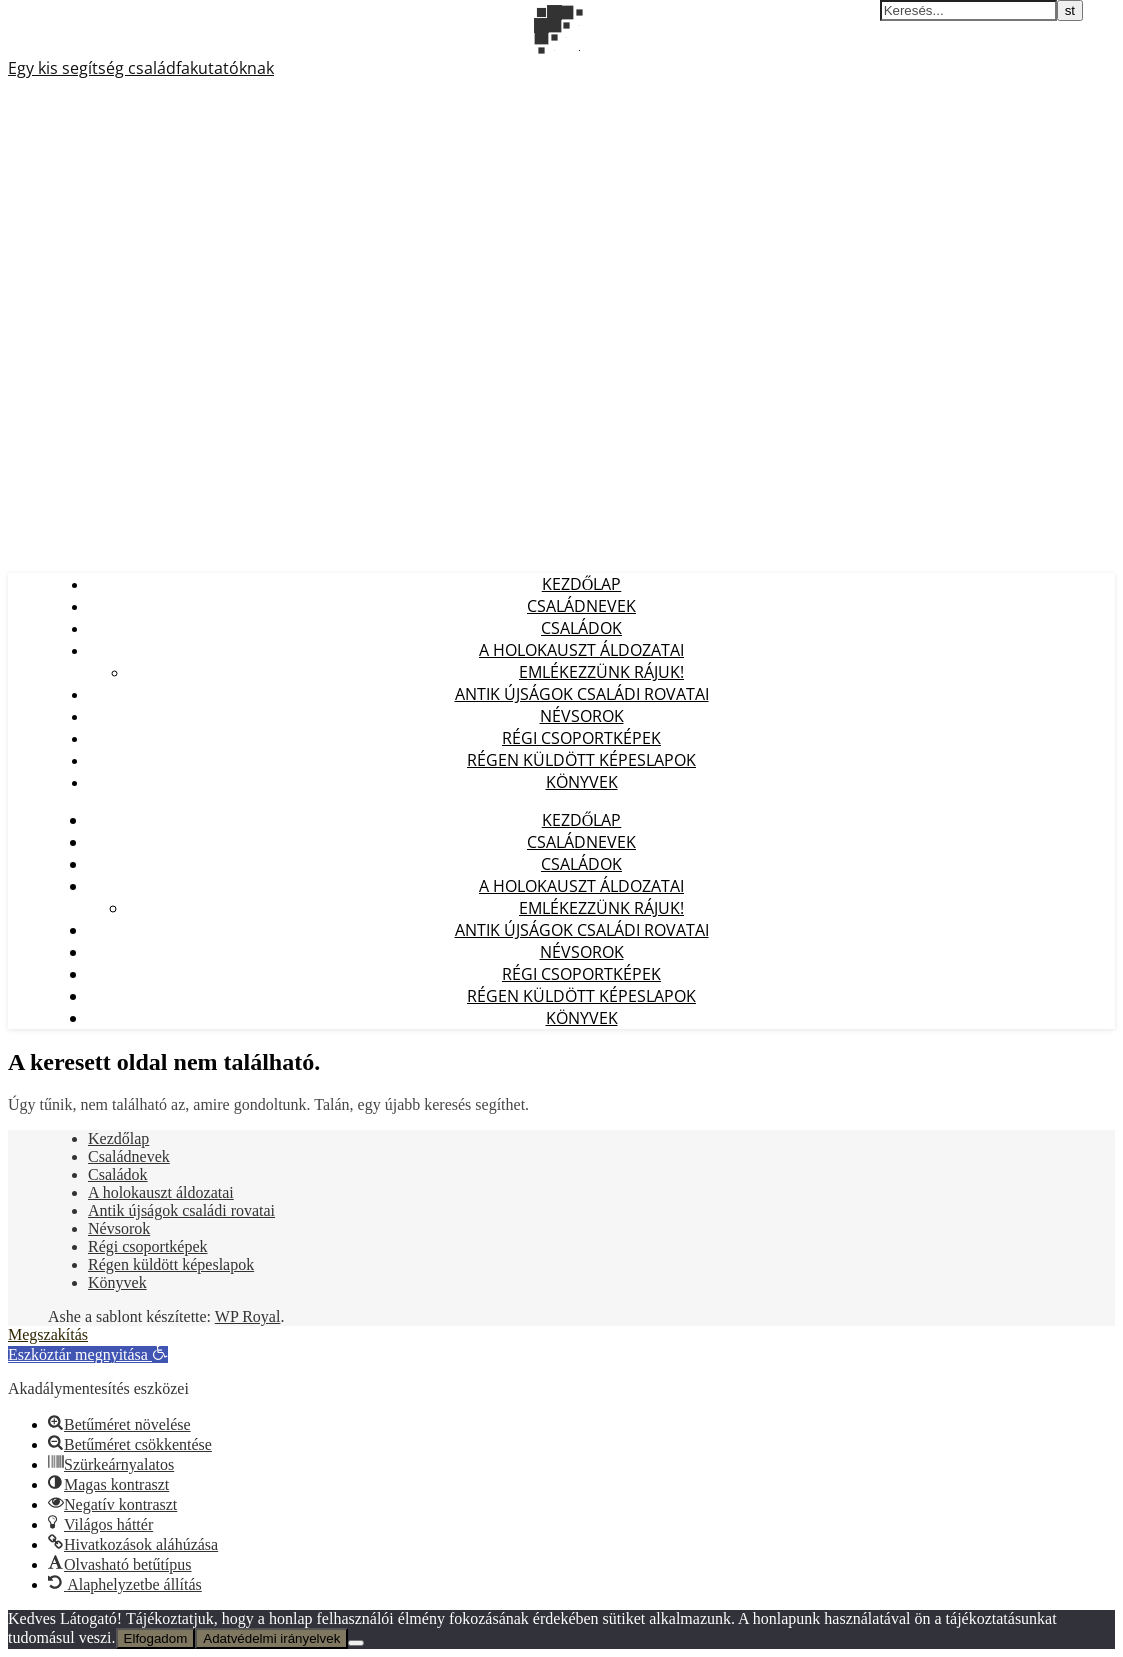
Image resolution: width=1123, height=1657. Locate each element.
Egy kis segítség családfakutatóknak (141, 68)
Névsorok (582, 716)
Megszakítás (48, 1334)
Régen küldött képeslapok (581, 760)
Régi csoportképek (581, 738)
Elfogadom (156, 1638)
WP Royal (248, 1316)
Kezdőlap (582, 584)
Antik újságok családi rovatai (582, 694)
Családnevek (581, 606)
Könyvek (582, 782)
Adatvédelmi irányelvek (271, 1638)
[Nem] (356, 1643)
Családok (581, 628)
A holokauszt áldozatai (581, 650)
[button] (88, 1354)
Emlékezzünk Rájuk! (601, 672)
